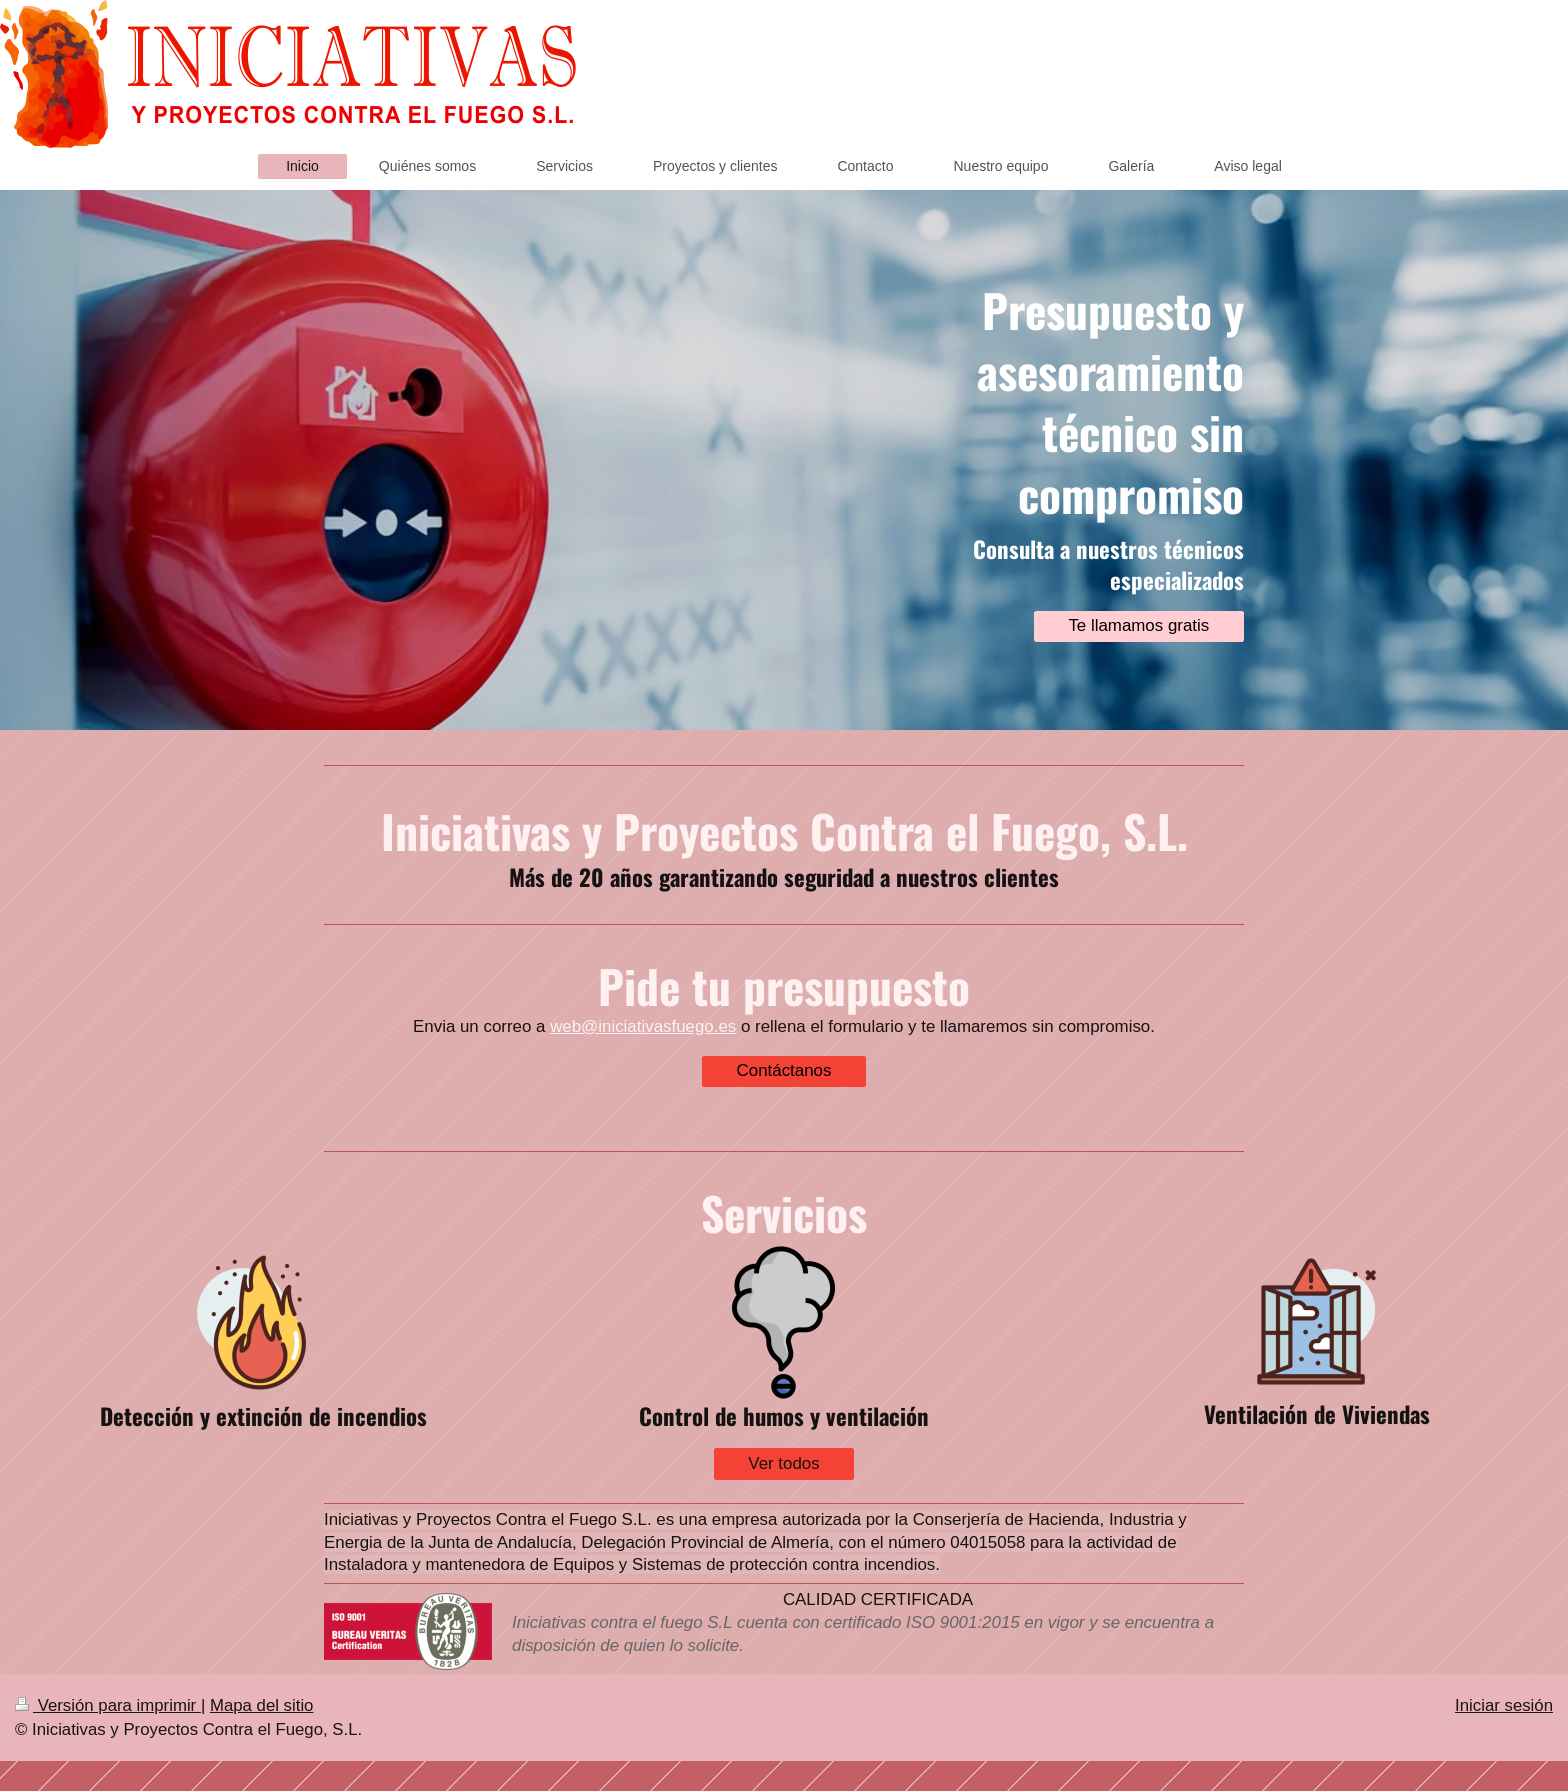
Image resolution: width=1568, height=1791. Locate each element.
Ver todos (783, 1463)
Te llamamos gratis (1138, 625)
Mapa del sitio (262, 1705)
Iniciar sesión (1504, 1705)
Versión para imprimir (108, 1705)
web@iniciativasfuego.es (643, 1026)
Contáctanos (784, 1070)
